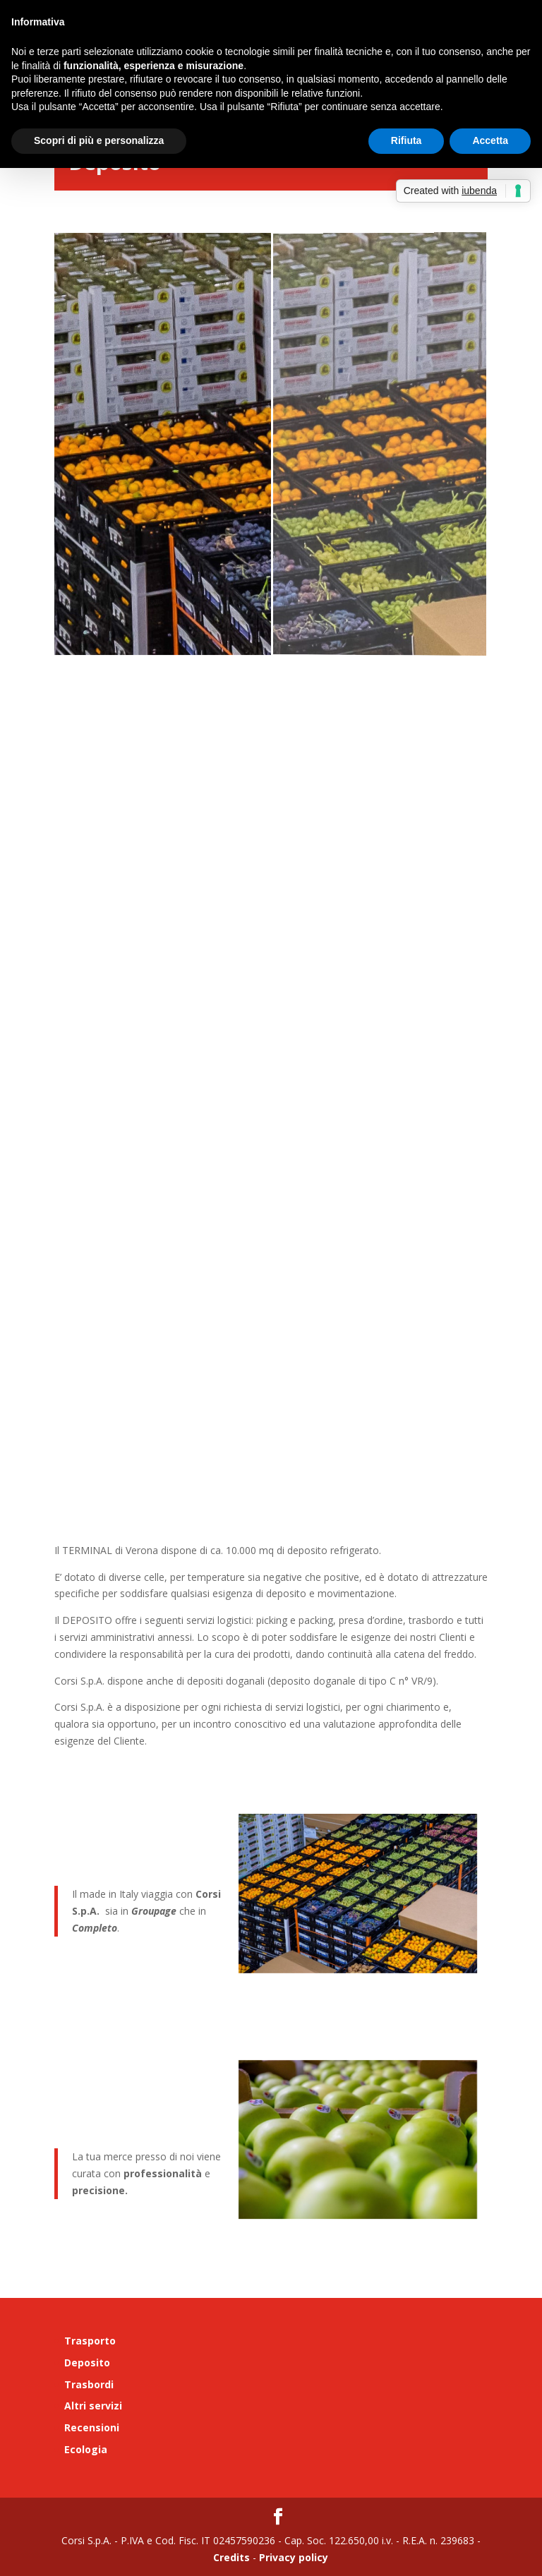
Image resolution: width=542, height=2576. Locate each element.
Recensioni (91, 2427)
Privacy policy (292, 2557)
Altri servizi (93, 2405)
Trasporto (90, 2340)
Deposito (87, 2362)
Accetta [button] (490, 140)
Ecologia (85, 2449)
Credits (231, 2557)
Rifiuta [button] (406, 140)
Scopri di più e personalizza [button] (99, 140)
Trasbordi (89, 2384)
